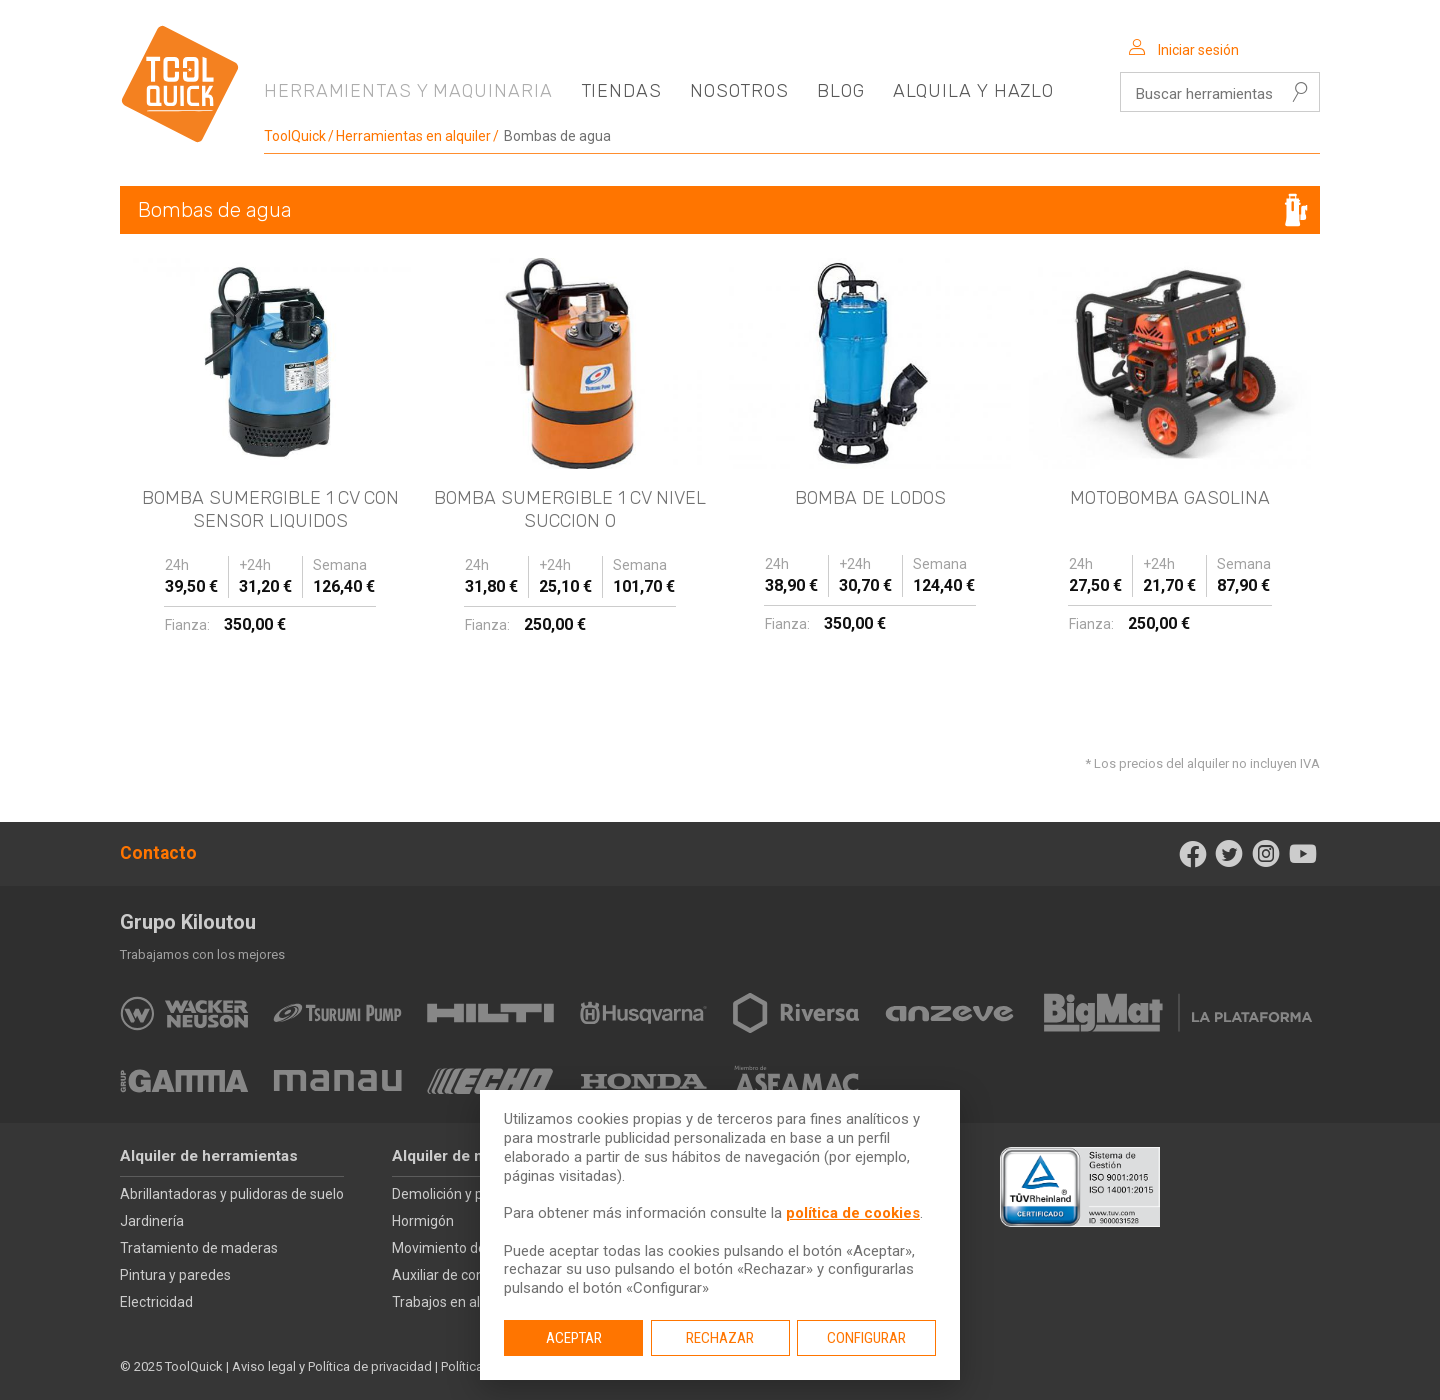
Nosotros (739, 91)
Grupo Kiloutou (188, 922)
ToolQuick (295, 136)
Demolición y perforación (470, 1194)
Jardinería (152, 1221)
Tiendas (621, 91)
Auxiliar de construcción (467, 1275)
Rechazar (720, 1338)
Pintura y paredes (175, 1275)
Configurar (866, 1338)
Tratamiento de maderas (199, 1248)
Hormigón (423, 1221)
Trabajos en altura (449, 1302)
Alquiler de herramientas (209, 1156)
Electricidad (156, 1302)
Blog (841, 91)
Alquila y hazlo (974, 91)
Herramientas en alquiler (413, 136)
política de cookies (853, 1213)
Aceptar (574, 1338)
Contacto (158, 853)
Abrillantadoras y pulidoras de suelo (232, 1194)
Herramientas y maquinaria (408, 91)
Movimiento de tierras (461, 1248)
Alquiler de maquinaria (472, 1156)
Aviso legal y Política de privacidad (332, 1366)
